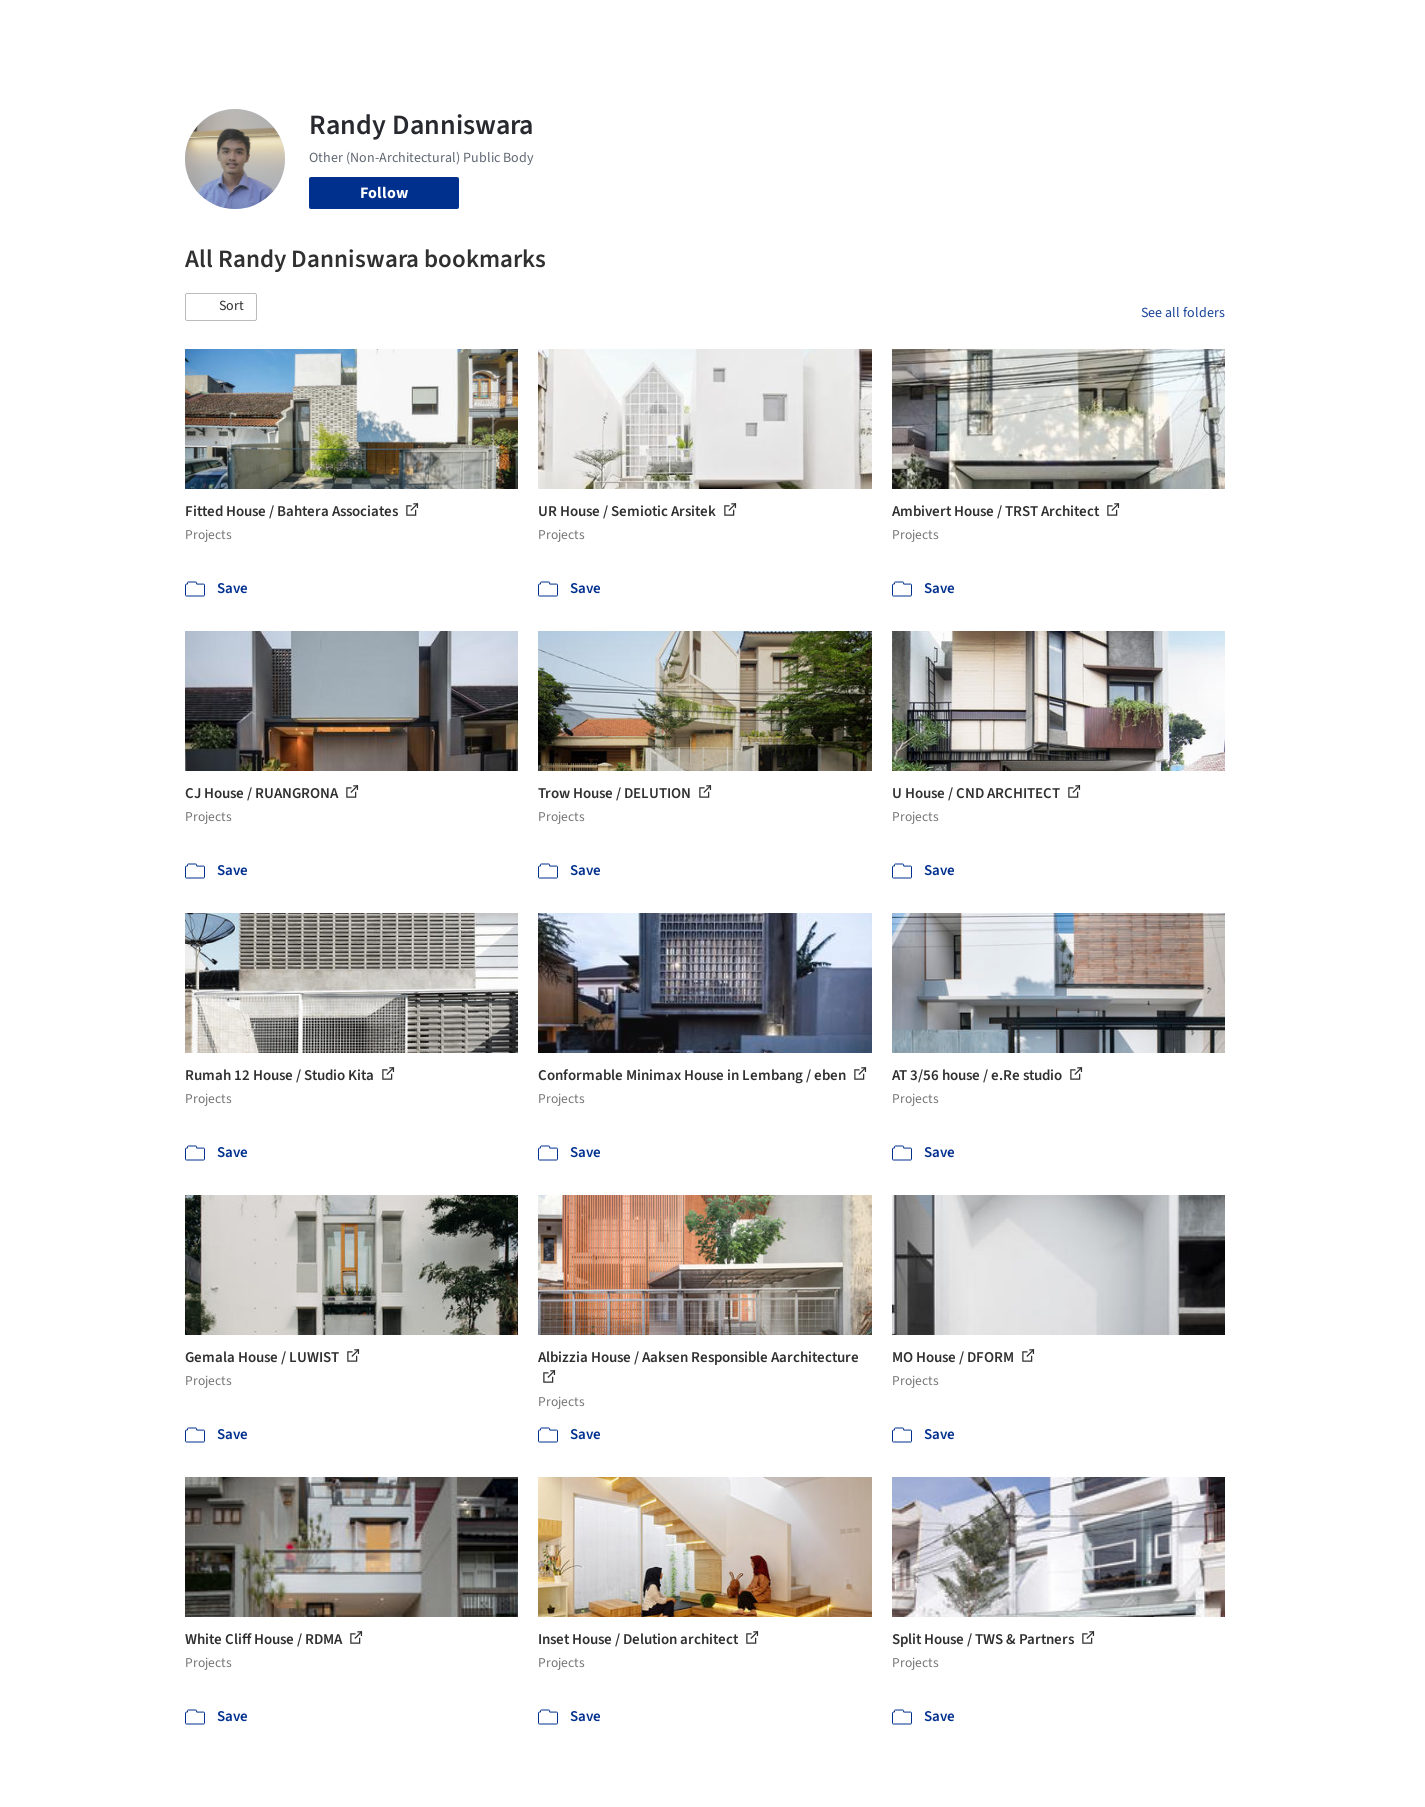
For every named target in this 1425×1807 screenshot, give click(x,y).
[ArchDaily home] (113, 28)
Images (697, 28)
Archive (1046, 28)
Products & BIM (790, 28)
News (986, 28)
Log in (1148, 28)
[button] (221, 307)
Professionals (905, 28)
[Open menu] (1313, 28)
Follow (384, 193)
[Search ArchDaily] (389, 28)
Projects (629, 28)
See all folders (1183, 313)
